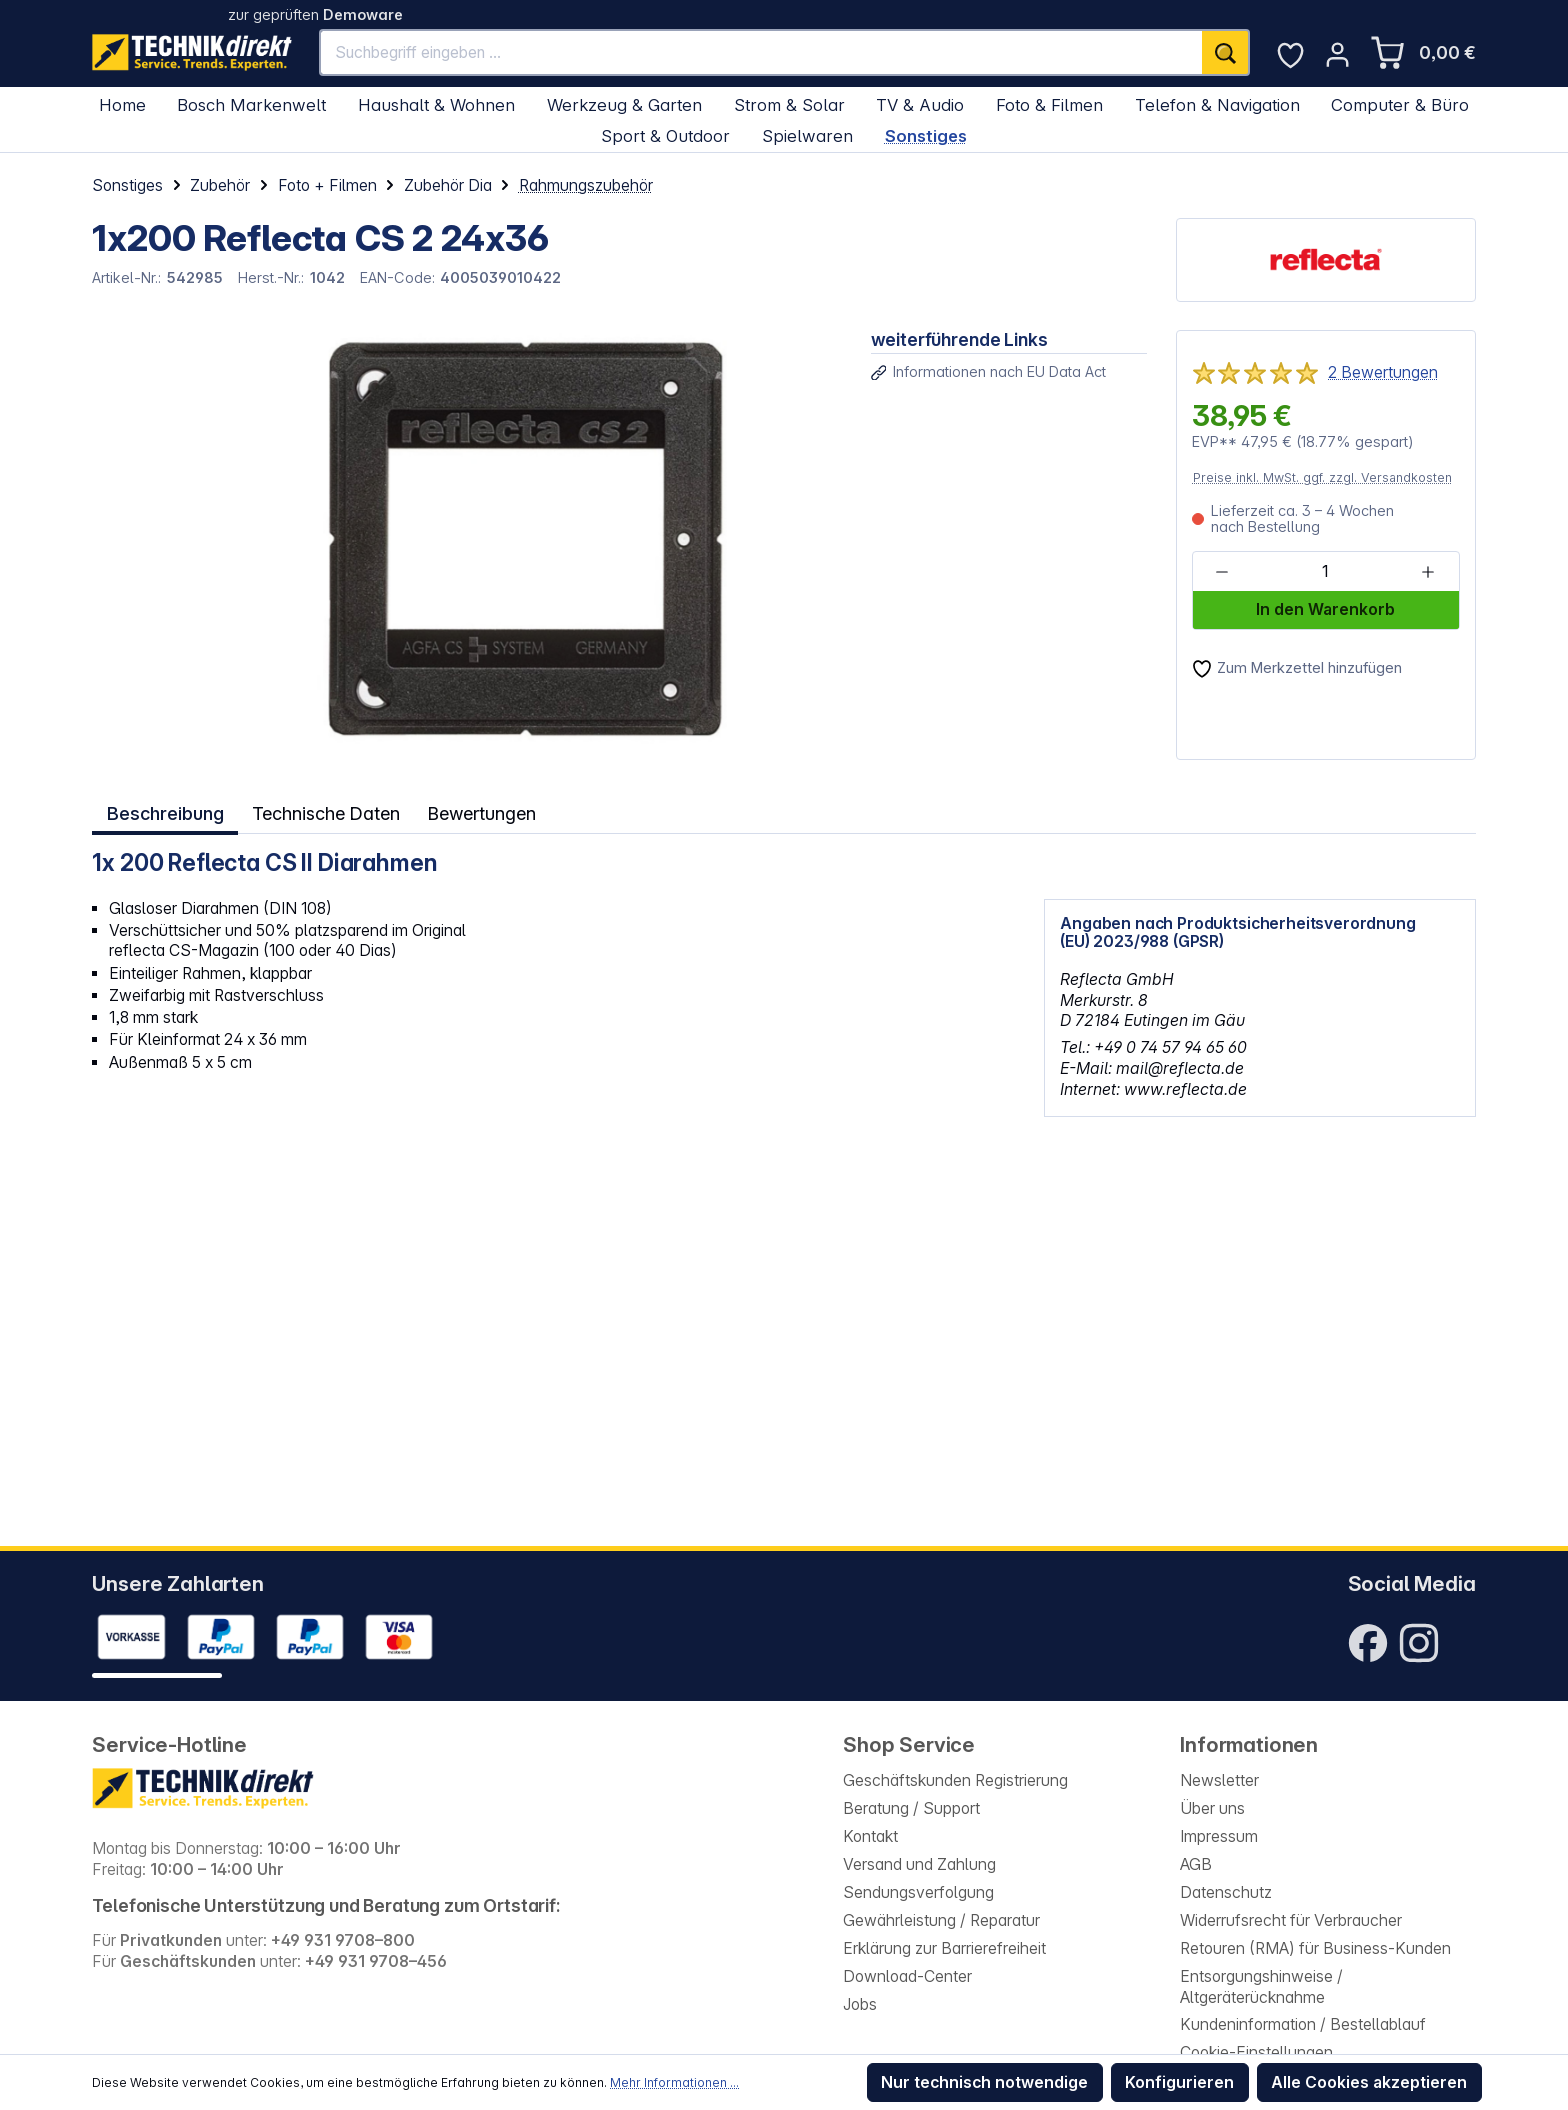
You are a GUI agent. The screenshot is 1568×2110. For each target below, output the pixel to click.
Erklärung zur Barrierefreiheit (944, 1948)
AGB (1196, 1864)
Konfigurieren (1179, 2082)
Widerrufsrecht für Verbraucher (1291, 1920)
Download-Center (907, 1976)
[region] (467, 545)
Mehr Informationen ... (674, 2082)
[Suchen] (1226, 52)
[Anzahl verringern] (1222, 572)
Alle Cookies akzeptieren (1369, 2082)
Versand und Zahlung (919, 1864)
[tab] (164, 812)
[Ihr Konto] (1337, 54)
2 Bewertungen (1383, 372)
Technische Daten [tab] (326, 812)
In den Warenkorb (1325, 609)
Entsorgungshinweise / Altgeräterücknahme (1261, 1987)
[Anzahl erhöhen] (1427, 572)
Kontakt (870, 1836)
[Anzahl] (1325, 572)
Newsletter (1219, 1780)
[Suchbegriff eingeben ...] (761, 52)
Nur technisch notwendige (984, 2082)
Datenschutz (1226, 1892)
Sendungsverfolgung (918, 1892)
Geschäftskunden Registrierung (955, 1780)
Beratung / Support (911, 1808)
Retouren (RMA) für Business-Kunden (1315, 1948)
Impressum (1219, 1836)
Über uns (1212, 1808)
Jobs (860, 2004)
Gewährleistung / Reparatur (941, 1920)
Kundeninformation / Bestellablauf (1303, 2024)
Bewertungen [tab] (485, 812)
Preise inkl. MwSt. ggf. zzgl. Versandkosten (1322, 477)
